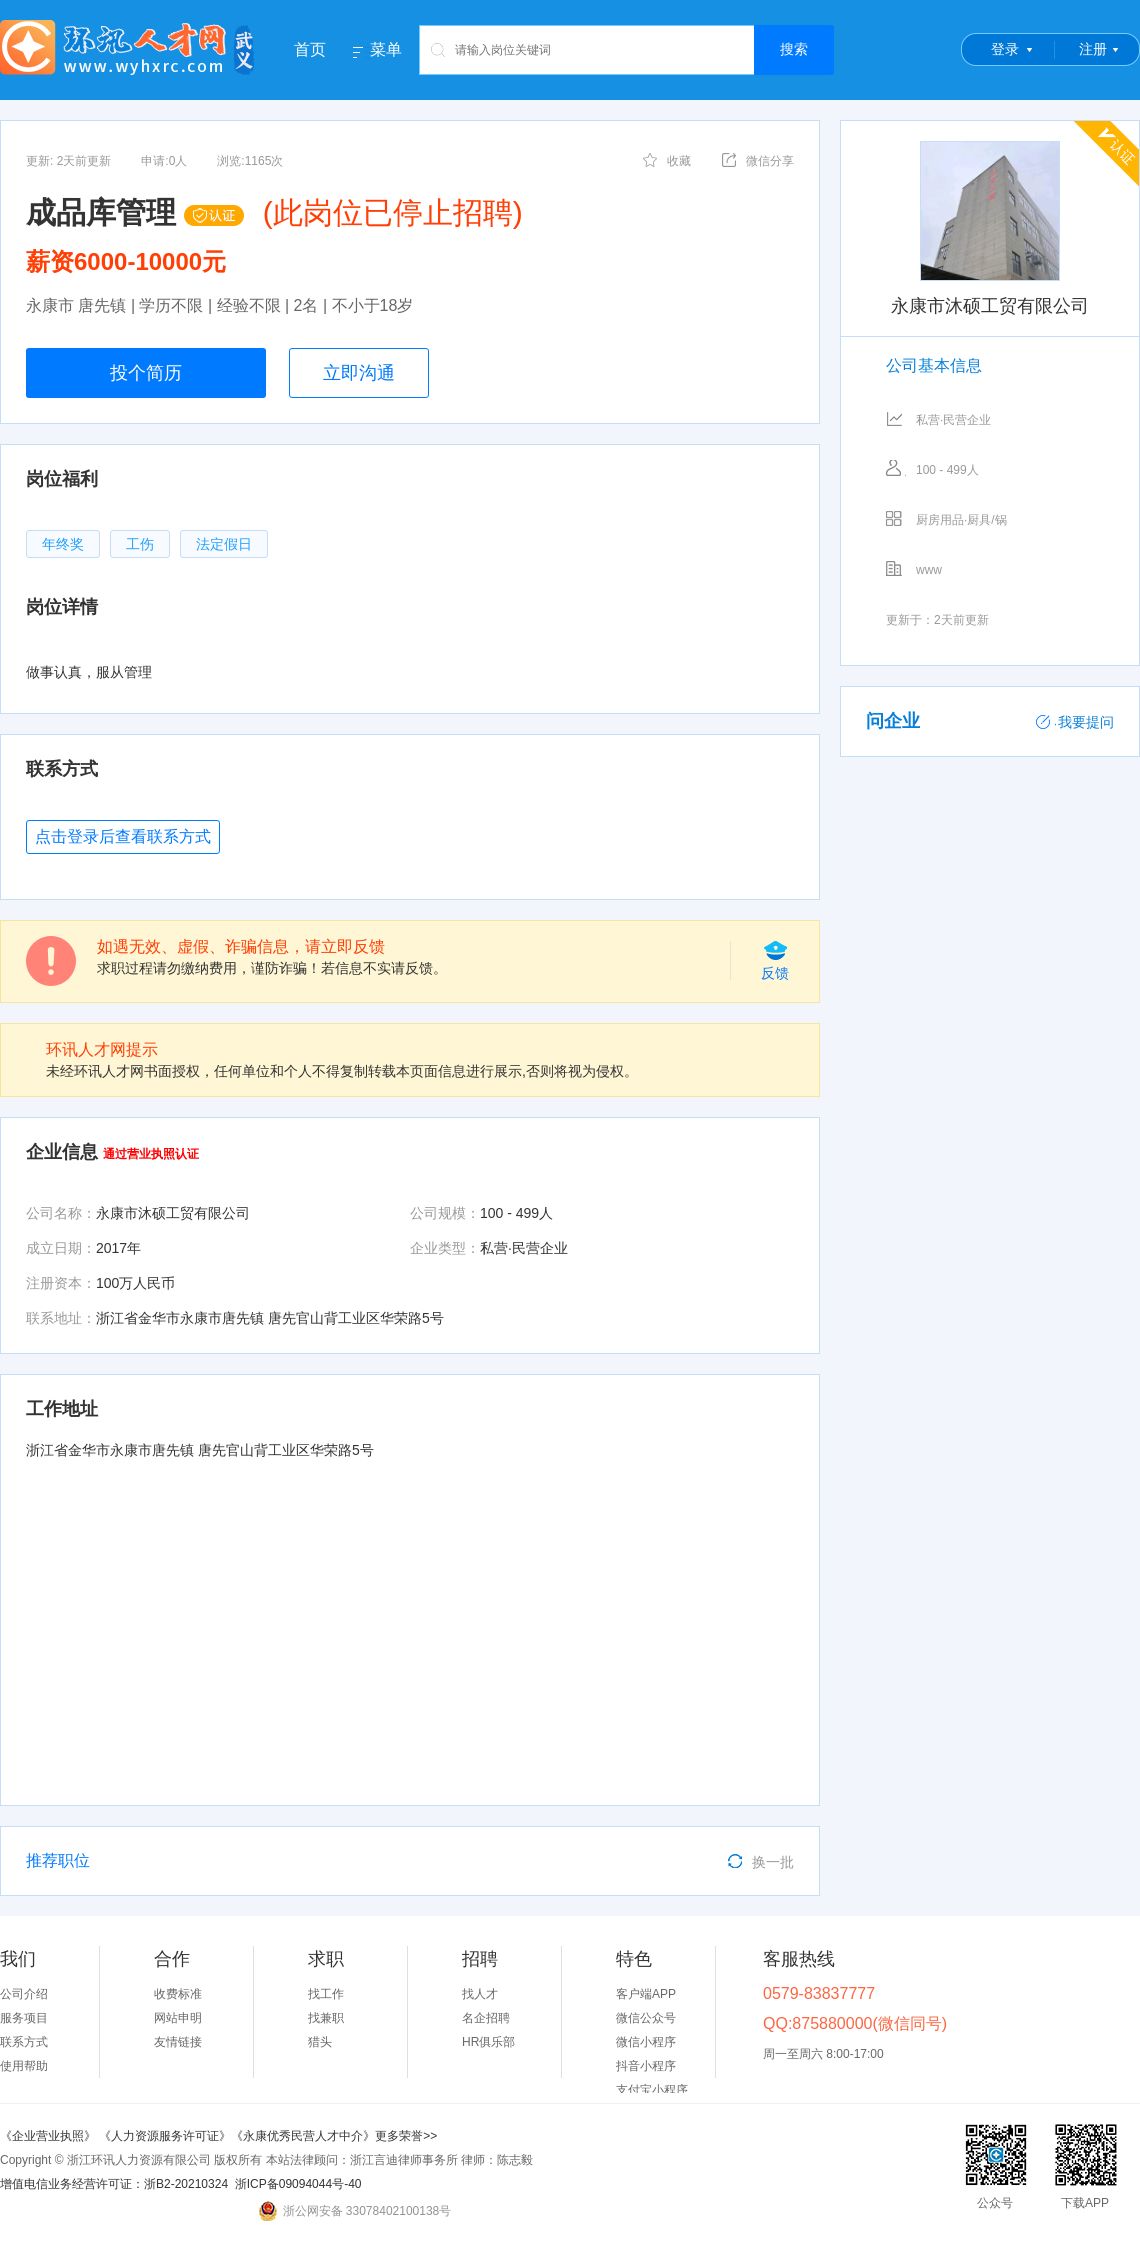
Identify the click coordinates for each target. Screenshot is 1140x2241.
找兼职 (326, 2018)
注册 (1093, 49)
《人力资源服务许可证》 (165, 2136)
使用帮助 (24, 2066)
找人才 (480, 1994)
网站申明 (178, 2018)
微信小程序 (646, 2042)
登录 (1005, 49)
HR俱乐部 (488, 2042)
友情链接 (178, 2042)
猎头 (320, 2042)
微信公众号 (646, 2018)
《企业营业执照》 (49, 2136)
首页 (310, 49)
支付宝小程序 (652, 2090)
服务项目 (24, 2018)
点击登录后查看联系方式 (123, 836)
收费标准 (178, 1994)
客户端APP (646, 1994)
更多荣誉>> (406, 2136)
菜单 (386, 50)
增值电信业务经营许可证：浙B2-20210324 (114, 2184)
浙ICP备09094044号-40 (298, 2184)
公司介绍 (24, 1994)
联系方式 (24, 2042)
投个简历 (146, 373)
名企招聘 (486, 2018)
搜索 (794, 49)
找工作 (326, 1994)
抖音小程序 (646, 2066)
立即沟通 (359, 373)
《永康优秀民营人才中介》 (303, 2136)
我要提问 (1075, 722)
